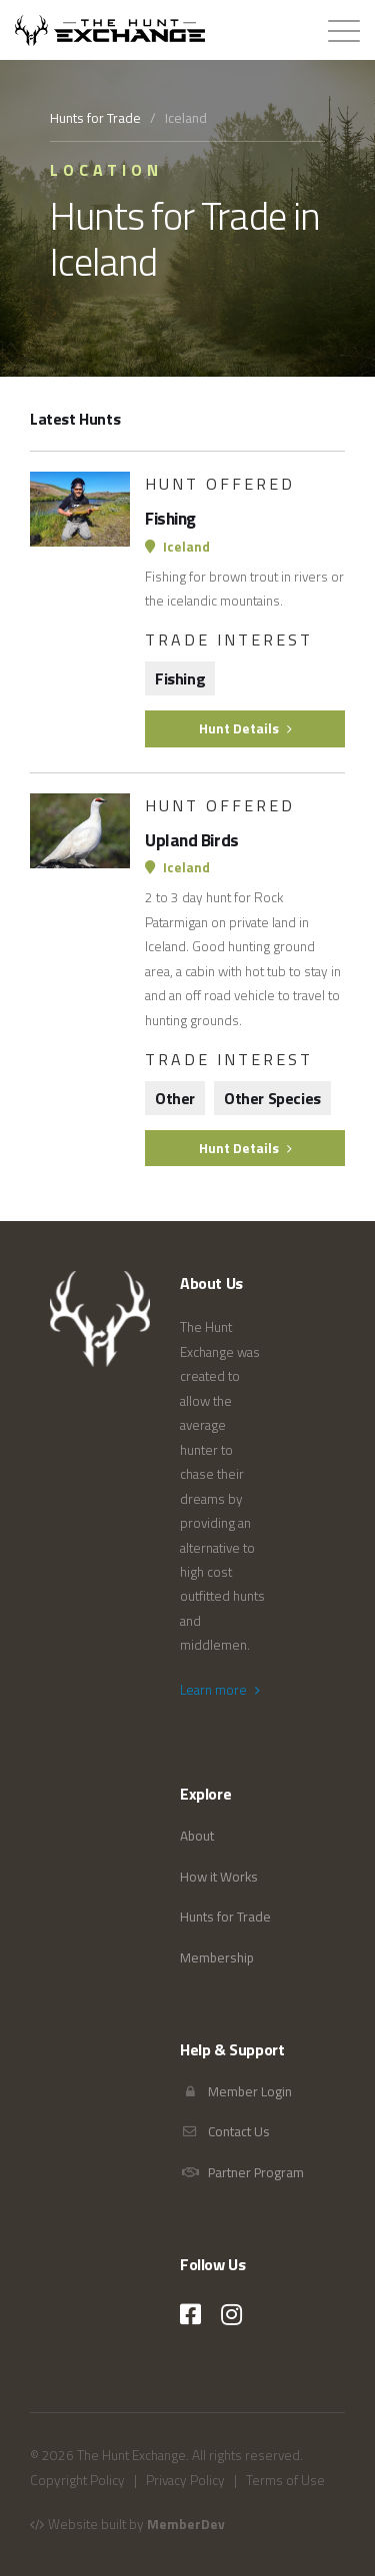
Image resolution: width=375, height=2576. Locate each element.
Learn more (220, 1690)
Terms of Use (285, 2480)
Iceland (177, 547)
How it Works (219, 1877)
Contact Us (225, 2131)
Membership (217, 1957)
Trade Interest (229, 639)
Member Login (236, 2091)
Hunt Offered (220, 484)
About (197, 1836)
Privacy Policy (185, 2480)
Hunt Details (245, 728)
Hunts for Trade (95, 118)
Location (106, 170)
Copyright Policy (77, 2480)
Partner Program (242, 2172)
